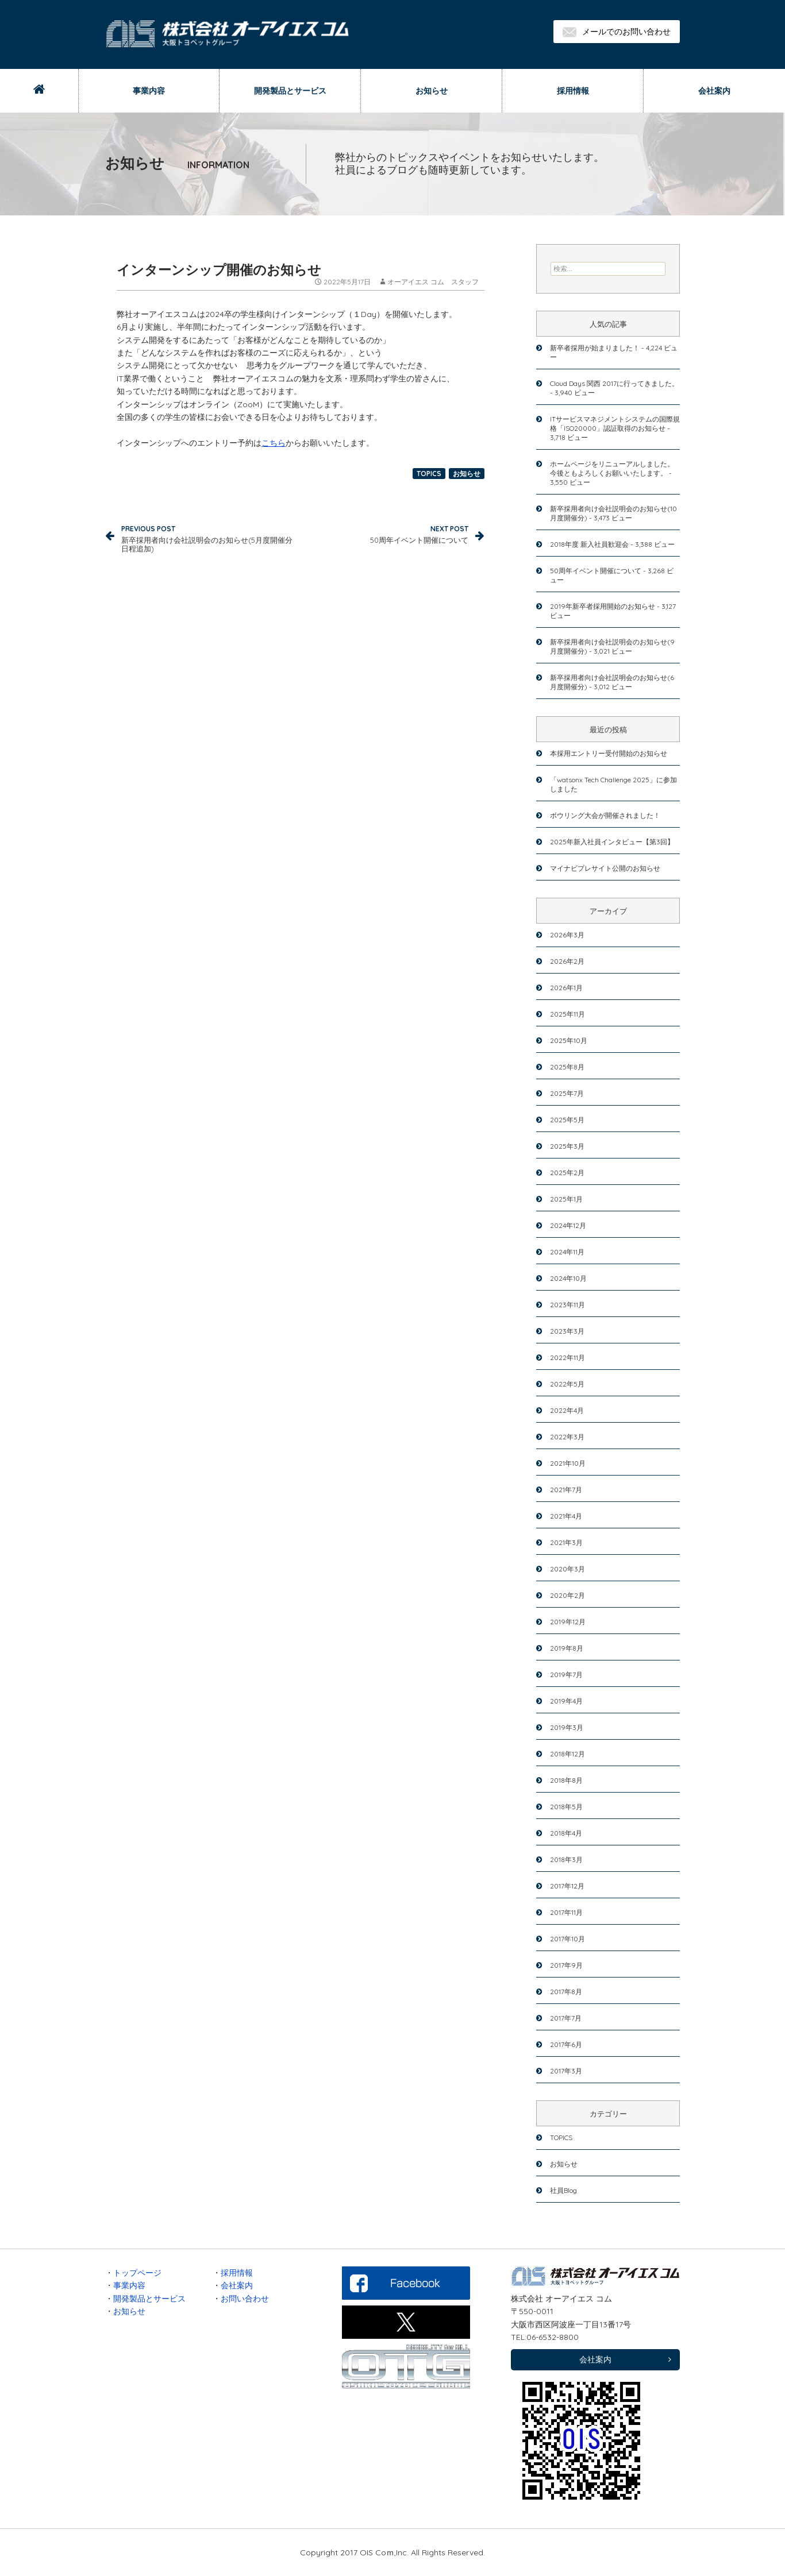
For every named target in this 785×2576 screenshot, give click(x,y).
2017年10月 (567, 1938)
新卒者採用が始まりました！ (595, 347)
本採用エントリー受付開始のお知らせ (608, 753)
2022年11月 (567, 1357)
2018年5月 (566, 1806)
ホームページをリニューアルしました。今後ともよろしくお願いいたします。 (612, 468)
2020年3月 (567, 1569)
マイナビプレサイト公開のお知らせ (605, 868)
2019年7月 (566, 1674)
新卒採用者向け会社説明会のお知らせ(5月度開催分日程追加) (208, 537)
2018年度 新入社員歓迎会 (589, 544)
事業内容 (149, 91)
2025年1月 (566, 1199)
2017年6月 (566, 2044)
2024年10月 (568, 1278)
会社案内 (714, 91)
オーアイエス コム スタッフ (433, 281)
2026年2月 (567, 961)
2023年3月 (567, 1331)
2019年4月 (566, 1701)
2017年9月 (566, 1965)
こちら (273, 443)
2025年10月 (568, 1040)
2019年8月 (566, 1648)
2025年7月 (567, 1093)
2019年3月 (566, 1727)
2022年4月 (567, 1410)
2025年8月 (567, 1067)
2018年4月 (566, 1833)
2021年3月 (566, 1542)
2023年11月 (567, 1304)
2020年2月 (567, 1595)
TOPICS (429, 473)
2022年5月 (567, 1384)
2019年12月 (568, 1621)
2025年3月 (567, 1146)
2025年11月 (567, 1014)
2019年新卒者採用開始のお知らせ (602, 606)
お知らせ (431, 91)
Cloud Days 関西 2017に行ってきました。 (614, 383)
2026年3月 (567, 934)
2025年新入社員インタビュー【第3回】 (612, 841)
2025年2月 (567, 1172)
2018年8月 (566, 1780)
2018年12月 (567, 1753)
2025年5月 (567, 1119)
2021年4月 (566, 1516)
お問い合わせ (245, 2298)
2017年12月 (567, 1886)
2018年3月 (566, 1859)
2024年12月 (568, 1225)
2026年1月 (566, 987)
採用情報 (573, 91)
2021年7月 (566, 1489)
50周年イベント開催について (381, 533)
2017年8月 (566, 1991)
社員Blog (563, 2190)
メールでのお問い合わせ (617, 32)
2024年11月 (567, 1252)
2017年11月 (566, 1912)
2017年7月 (566, 2018)
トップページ (137, 2273)
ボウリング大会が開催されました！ (605, 815)
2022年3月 (567, 1436)
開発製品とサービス (290, 91)
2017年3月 (566, 2071)
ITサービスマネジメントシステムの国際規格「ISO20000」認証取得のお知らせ (615, 423)
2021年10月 (568, 1463)
